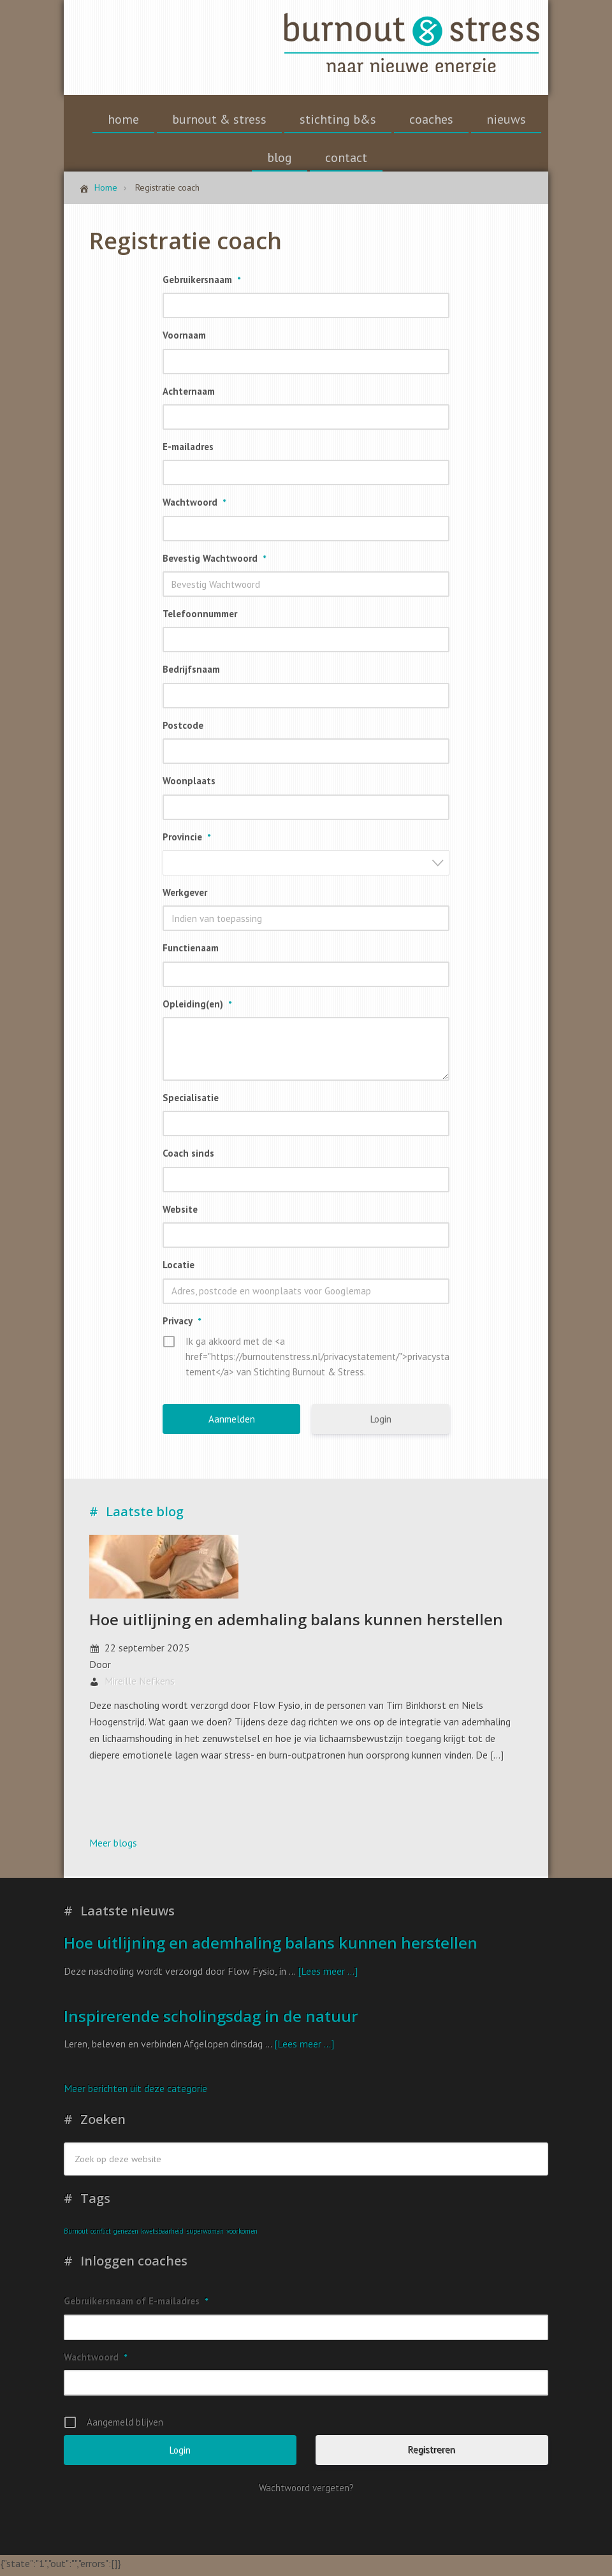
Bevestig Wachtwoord (214, 563)
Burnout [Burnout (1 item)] (76, 2235)
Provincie (186, 841)
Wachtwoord (194, 507)
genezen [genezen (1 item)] (125, 2235)
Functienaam (191, 952)
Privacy (182, 1325)
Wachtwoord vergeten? (306, 2492)
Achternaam (189, 396)
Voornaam (184, 339)
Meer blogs (113, 1847)
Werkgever (185, 897)
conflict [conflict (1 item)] (101, 2235)
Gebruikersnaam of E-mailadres (136, 2305)
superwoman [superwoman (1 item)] (205, 2235)
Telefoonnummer (200, 618)
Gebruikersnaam (201, 284)
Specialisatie (191, 1102)
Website (180, 1214)
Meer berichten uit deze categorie (135, 2092)
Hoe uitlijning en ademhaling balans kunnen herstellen (296, 1623)
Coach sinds (188, 1158)
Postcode (183, 730)
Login (380, 1423)
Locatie (178, 1269)
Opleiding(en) (197, 1008)
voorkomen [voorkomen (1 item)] (242, 2235)
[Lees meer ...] (328, 1974)
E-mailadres (188, 451)
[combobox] (306, 867)
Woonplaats (189, 785)
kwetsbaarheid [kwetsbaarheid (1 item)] (162, 2235)
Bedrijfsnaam (191, 674)
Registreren (432, 2454)
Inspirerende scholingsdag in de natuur (211, 2019)
